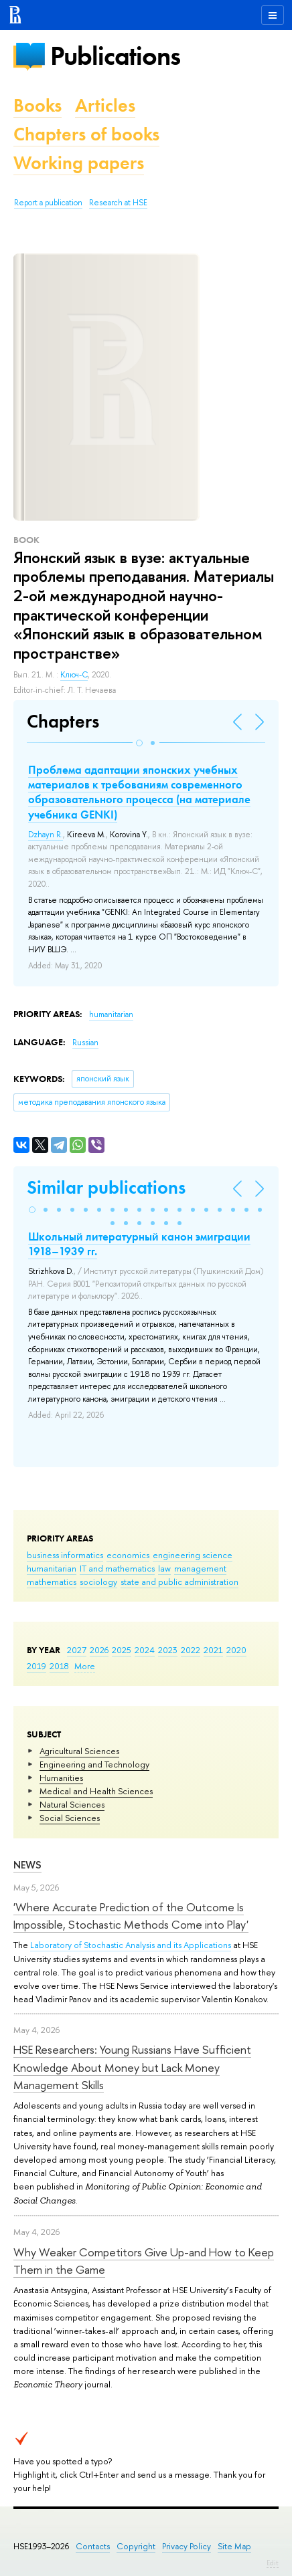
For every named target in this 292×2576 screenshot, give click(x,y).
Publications (115, 56)
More (84, 1666)
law (164, 1568)
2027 (76, 1650)
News (27, 1865)
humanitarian (51, 1568)
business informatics (65, 1555)
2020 (236, 1650)
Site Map (234, 2546)
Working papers (78, 163)
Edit (273, 2562)
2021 (213, 1650)
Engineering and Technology (94, 1764)
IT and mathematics (117, 1568)
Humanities (61, 1778)
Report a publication (48, 202)
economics (127, 1555)
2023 (167, 1650)
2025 (121, 1650)
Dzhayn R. (45, 834)
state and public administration (179, 1582)
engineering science (192, 1555)
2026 (99, 1650)
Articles (105, 105)
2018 (59, 1666)
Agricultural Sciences (79, 1751)
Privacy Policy (186, 2546)
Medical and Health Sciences (96, 1791)
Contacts (93, 2546)
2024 (145, 1650)
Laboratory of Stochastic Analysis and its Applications (130, 1945)
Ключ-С (74, 674)
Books (37, 105)
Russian (85, 1042)
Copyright (136, 2546)
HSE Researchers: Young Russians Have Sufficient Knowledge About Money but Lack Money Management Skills (132, 2067)
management (200, 1568)
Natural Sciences (72, 1804)
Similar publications (106, 1187)
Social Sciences (70, 1818)
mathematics (51, 1582)
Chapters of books (86, 134)
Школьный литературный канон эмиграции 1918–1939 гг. (139, 1244)
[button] (139, 743)
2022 (190, 1650)
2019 (36, 1666)
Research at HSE (118, 202)
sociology (98, 1582)
